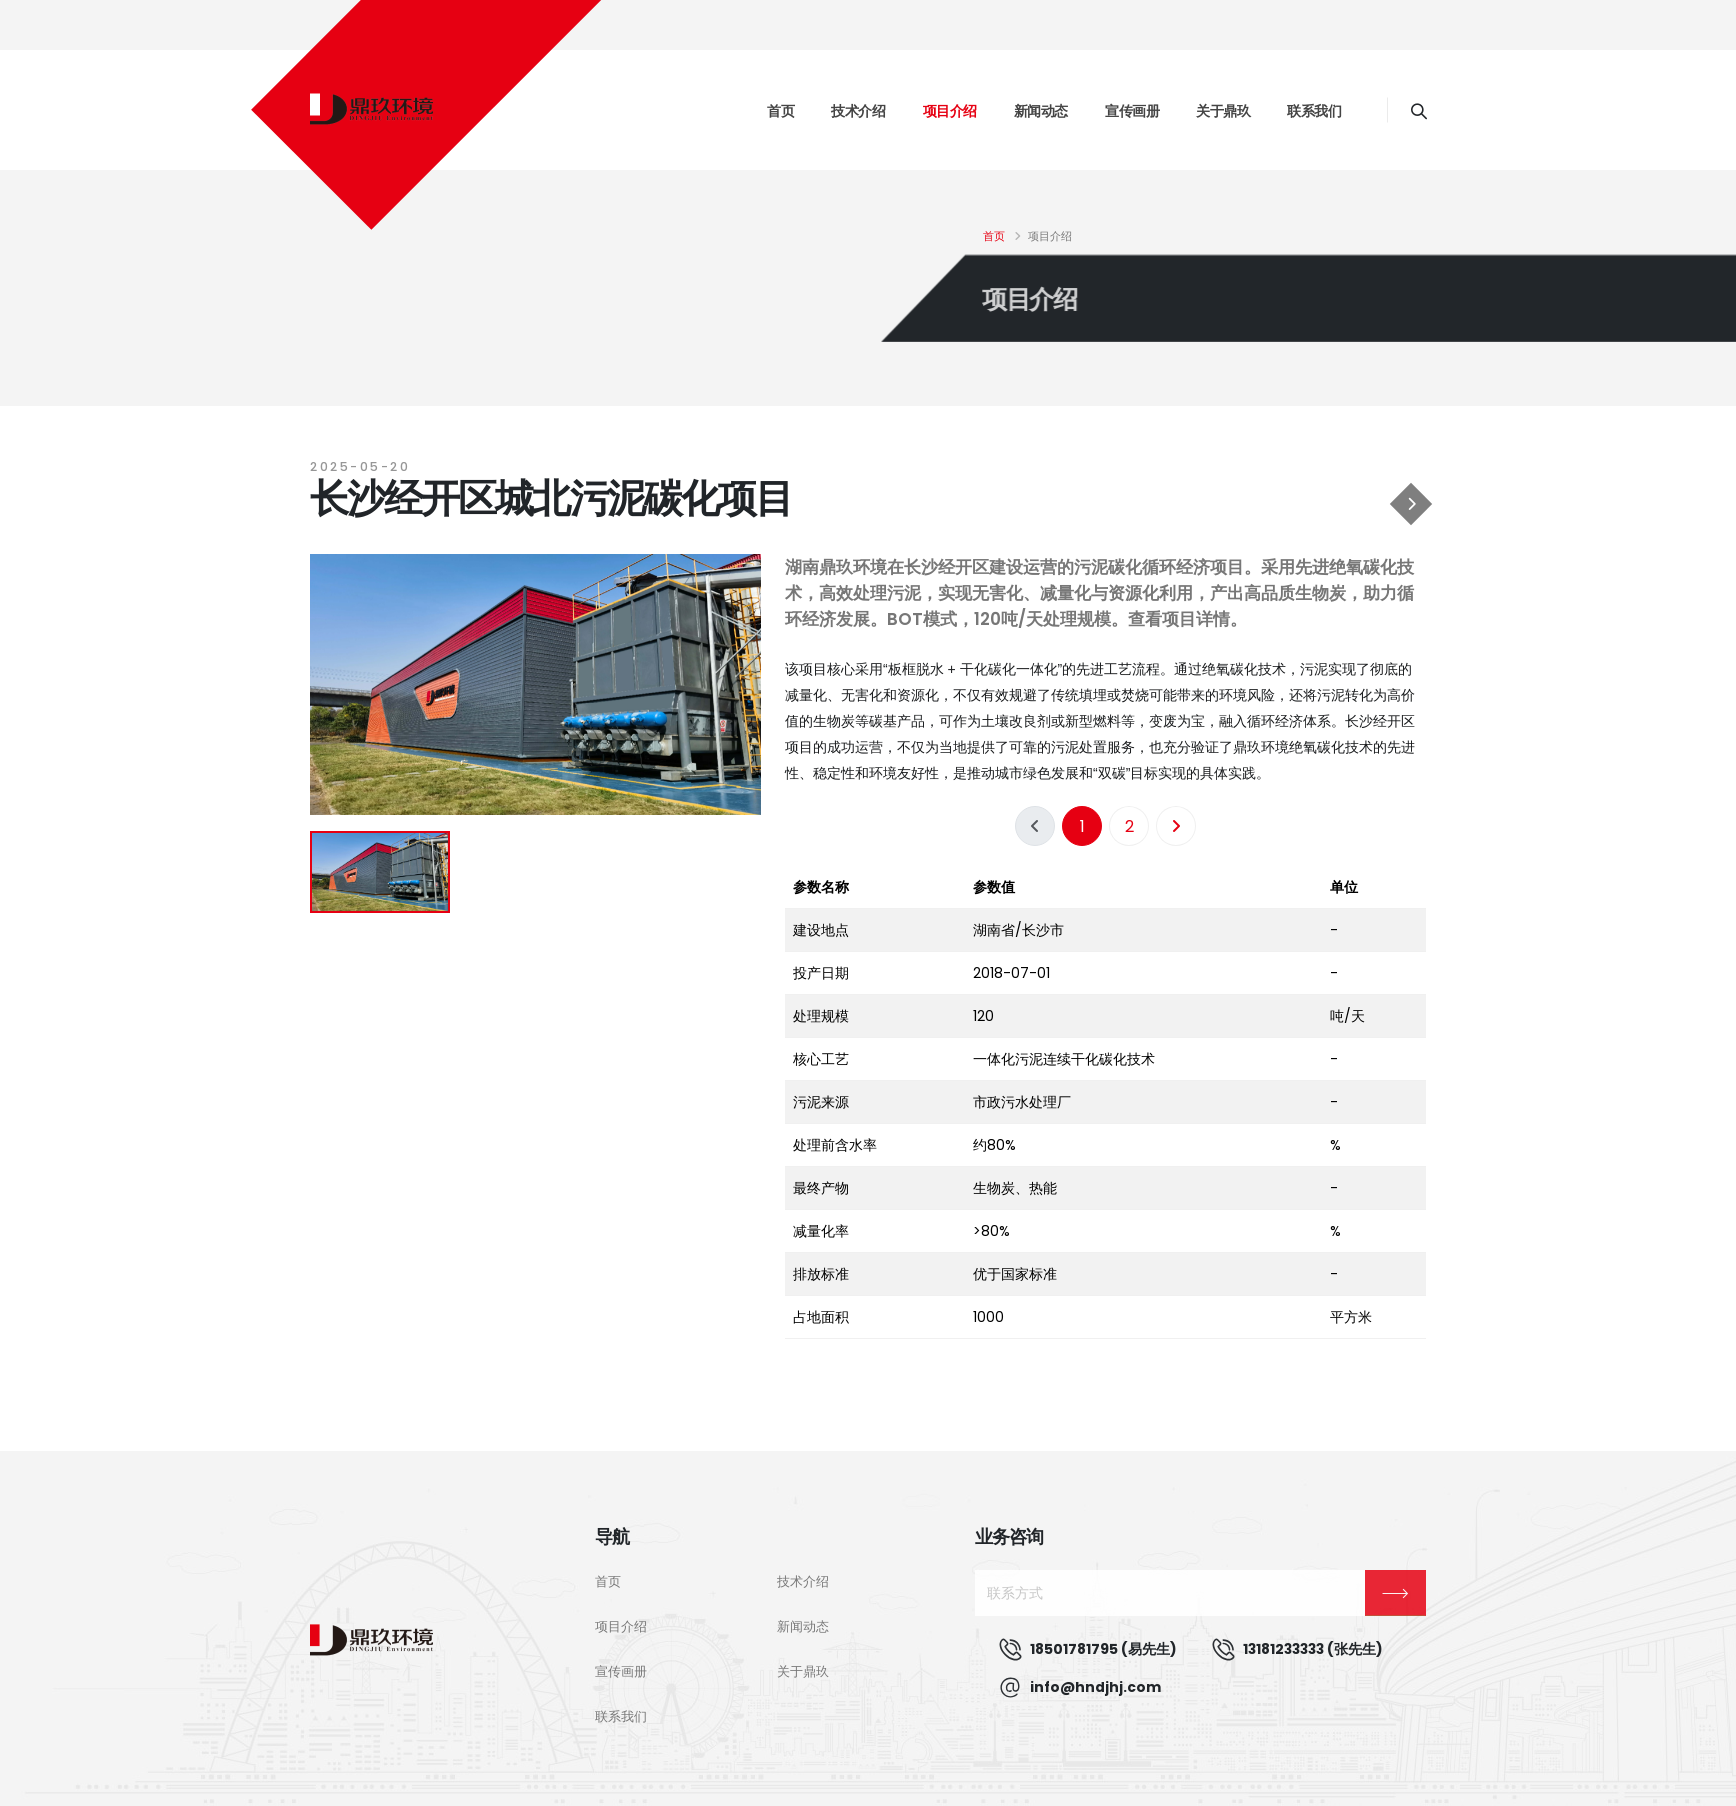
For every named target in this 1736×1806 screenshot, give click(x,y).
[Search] (1418, 110)
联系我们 (1314, 111)
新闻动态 (1041, 111)
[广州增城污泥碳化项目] (1411, 504)
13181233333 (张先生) (1313, 1649)
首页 (780, 111)
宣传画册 (1132, 111)
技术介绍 (858, 111)
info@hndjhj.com (1095, 1687)
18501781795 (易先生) (1103, 1649)
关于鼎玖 (1223, 111)
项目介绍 (950, 111)
